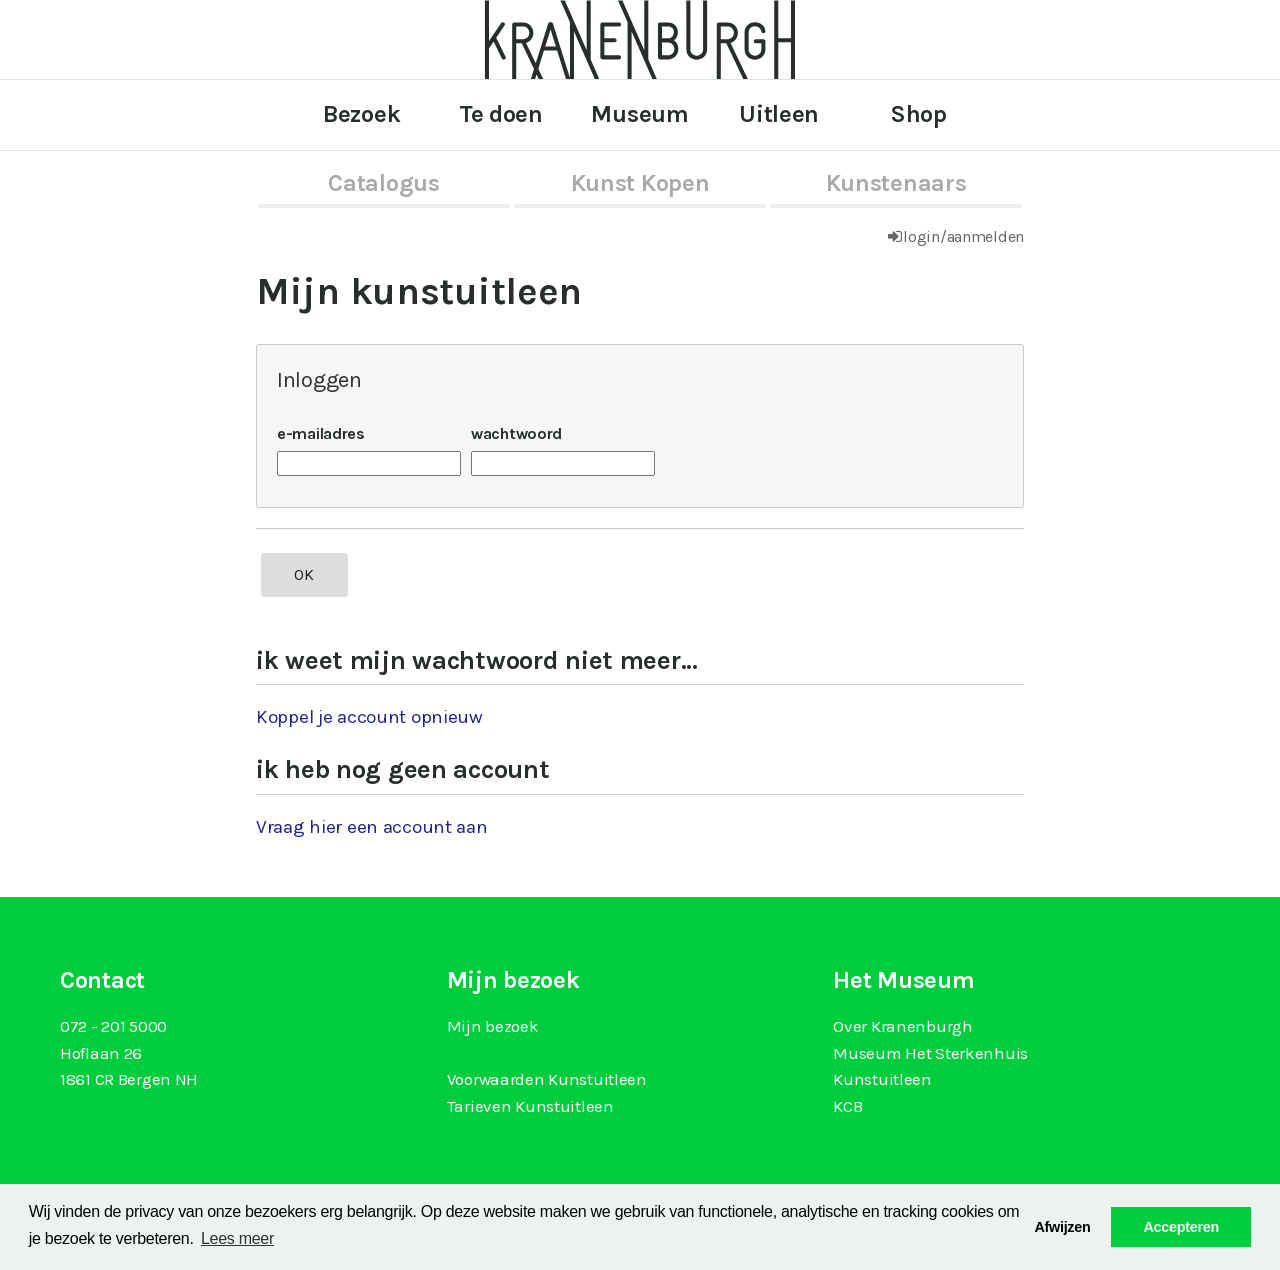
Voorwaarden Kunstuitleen (547, 1079)
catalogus (383, 183)
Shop (918, 114)
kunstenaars (896, 183)
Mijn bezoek (493, 1026)
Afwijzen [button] (1062, 1227)
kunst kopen (640, 183)
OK (304, 574)
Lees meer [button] (237, 1238)
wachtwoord (516, 433)
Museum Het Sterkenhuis (930, 1053)
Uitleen (779, 114)
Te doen (501, 114)
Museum (639, 114)
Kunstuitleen (882, 1079)
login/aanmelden (963, 236)
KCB (847, 1106)
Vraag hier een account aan (372, 827)
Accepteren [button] (1181, 1227)
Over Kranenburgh (902, 1026)
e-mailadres (321, 433)
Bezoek (361, 114)
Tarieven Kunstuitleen (530, 1106)
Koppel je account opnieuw (369, 717)
